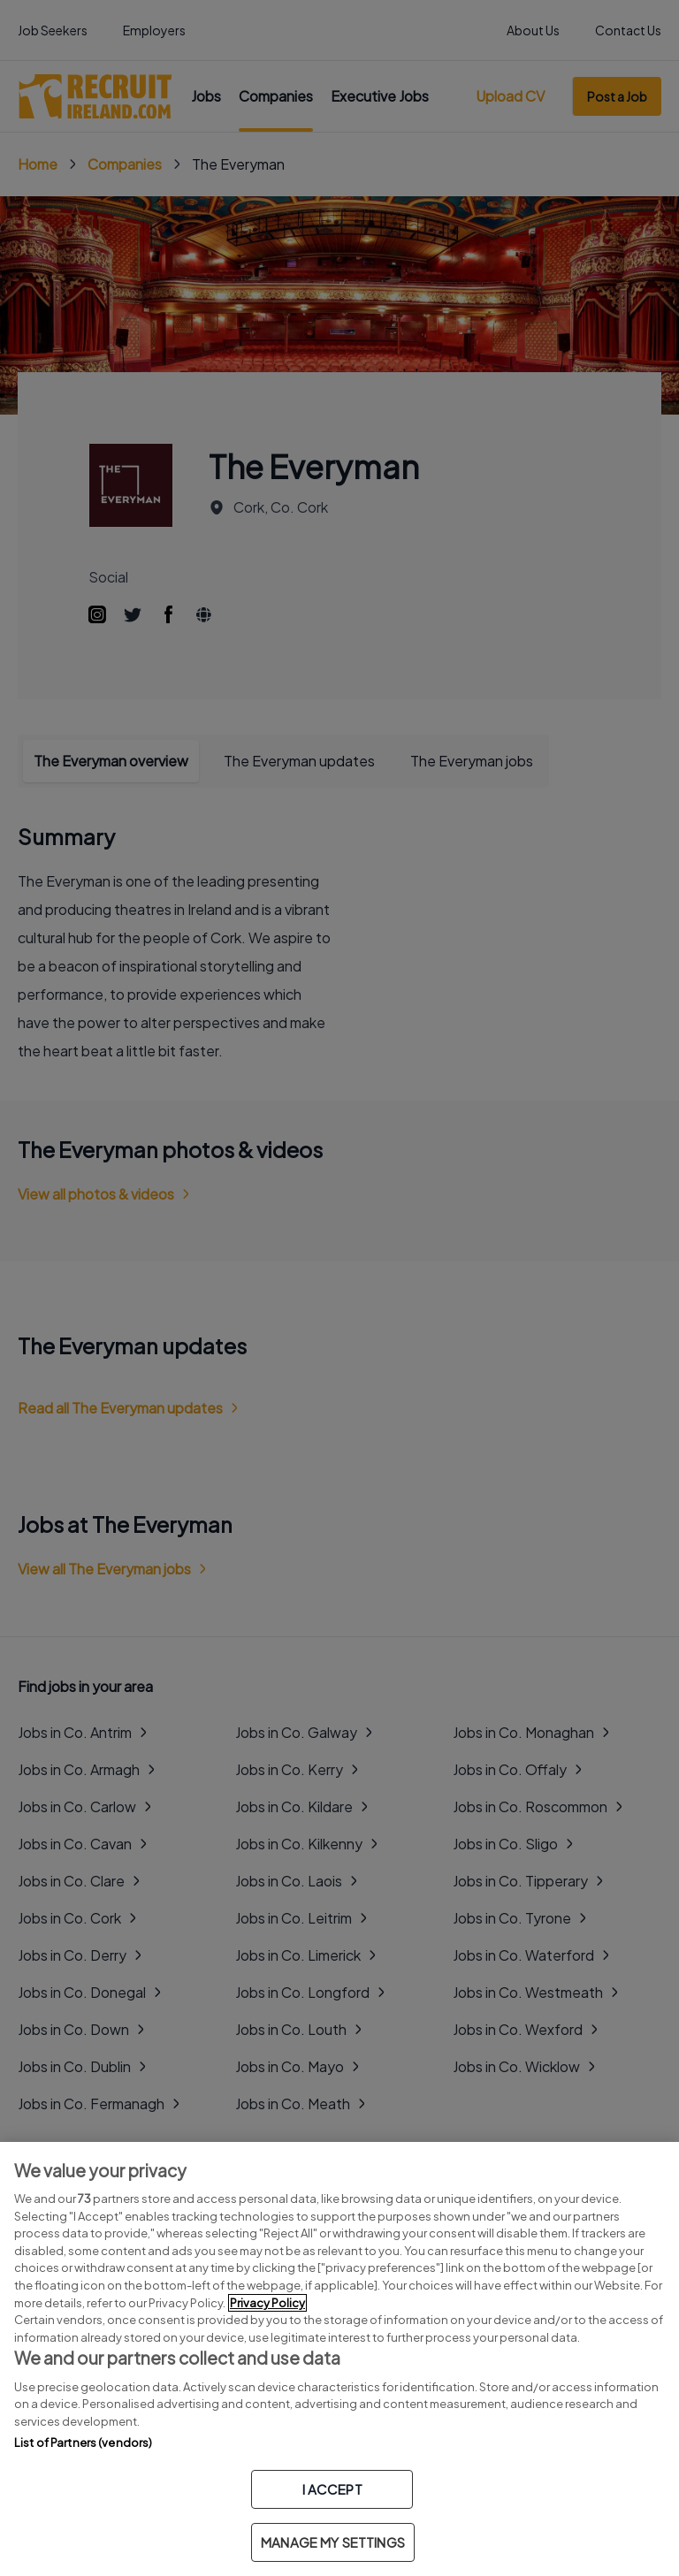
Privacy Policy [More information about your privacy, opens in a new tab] (267, 2303)
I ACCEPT (332, 2489)
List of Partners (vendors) (83, 2442)
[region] (339, 2359)
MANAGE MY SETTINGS (333, 2542)
